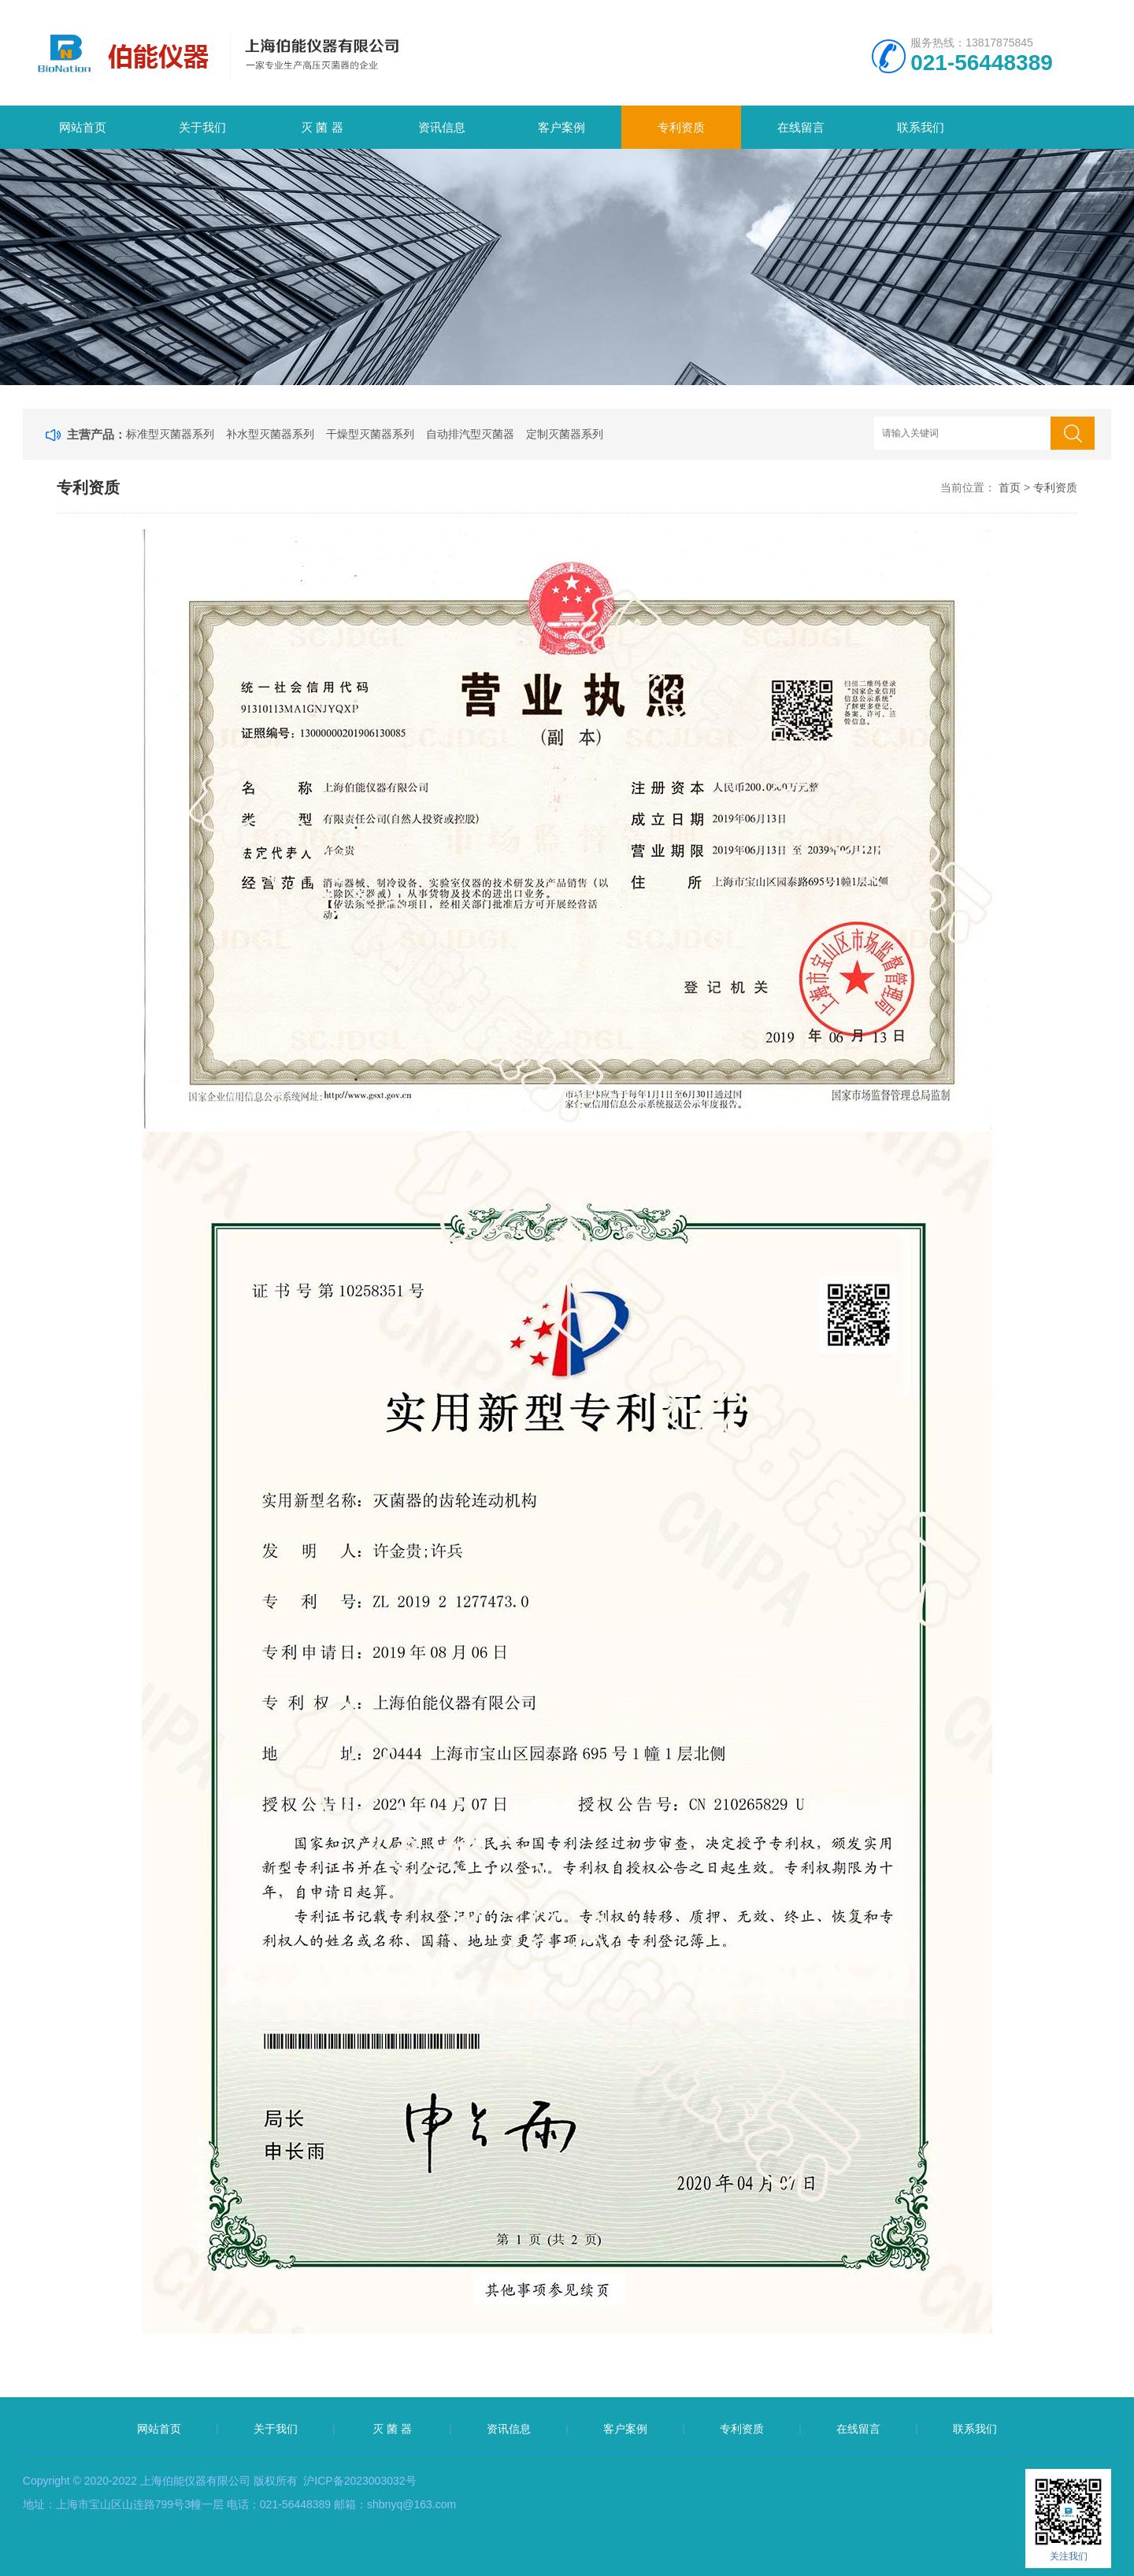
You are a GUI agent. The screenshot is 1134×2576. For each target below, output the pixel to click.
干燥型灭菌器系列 (370, 434)
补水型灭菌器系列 (270, 434)
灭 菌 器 (322, 127)
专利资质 (681, 127)
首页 (1010, 487)
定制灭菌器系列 (564, 434)
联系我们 (920, 127)
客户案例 (561, 127)
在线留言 (801, 127)
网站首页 (82, 127)
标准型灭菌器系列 (170, 434)
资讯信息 (441, 127)
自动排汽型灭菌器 (470, 434)
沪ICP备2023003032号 (359, 2480)
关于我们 (202, 127)
